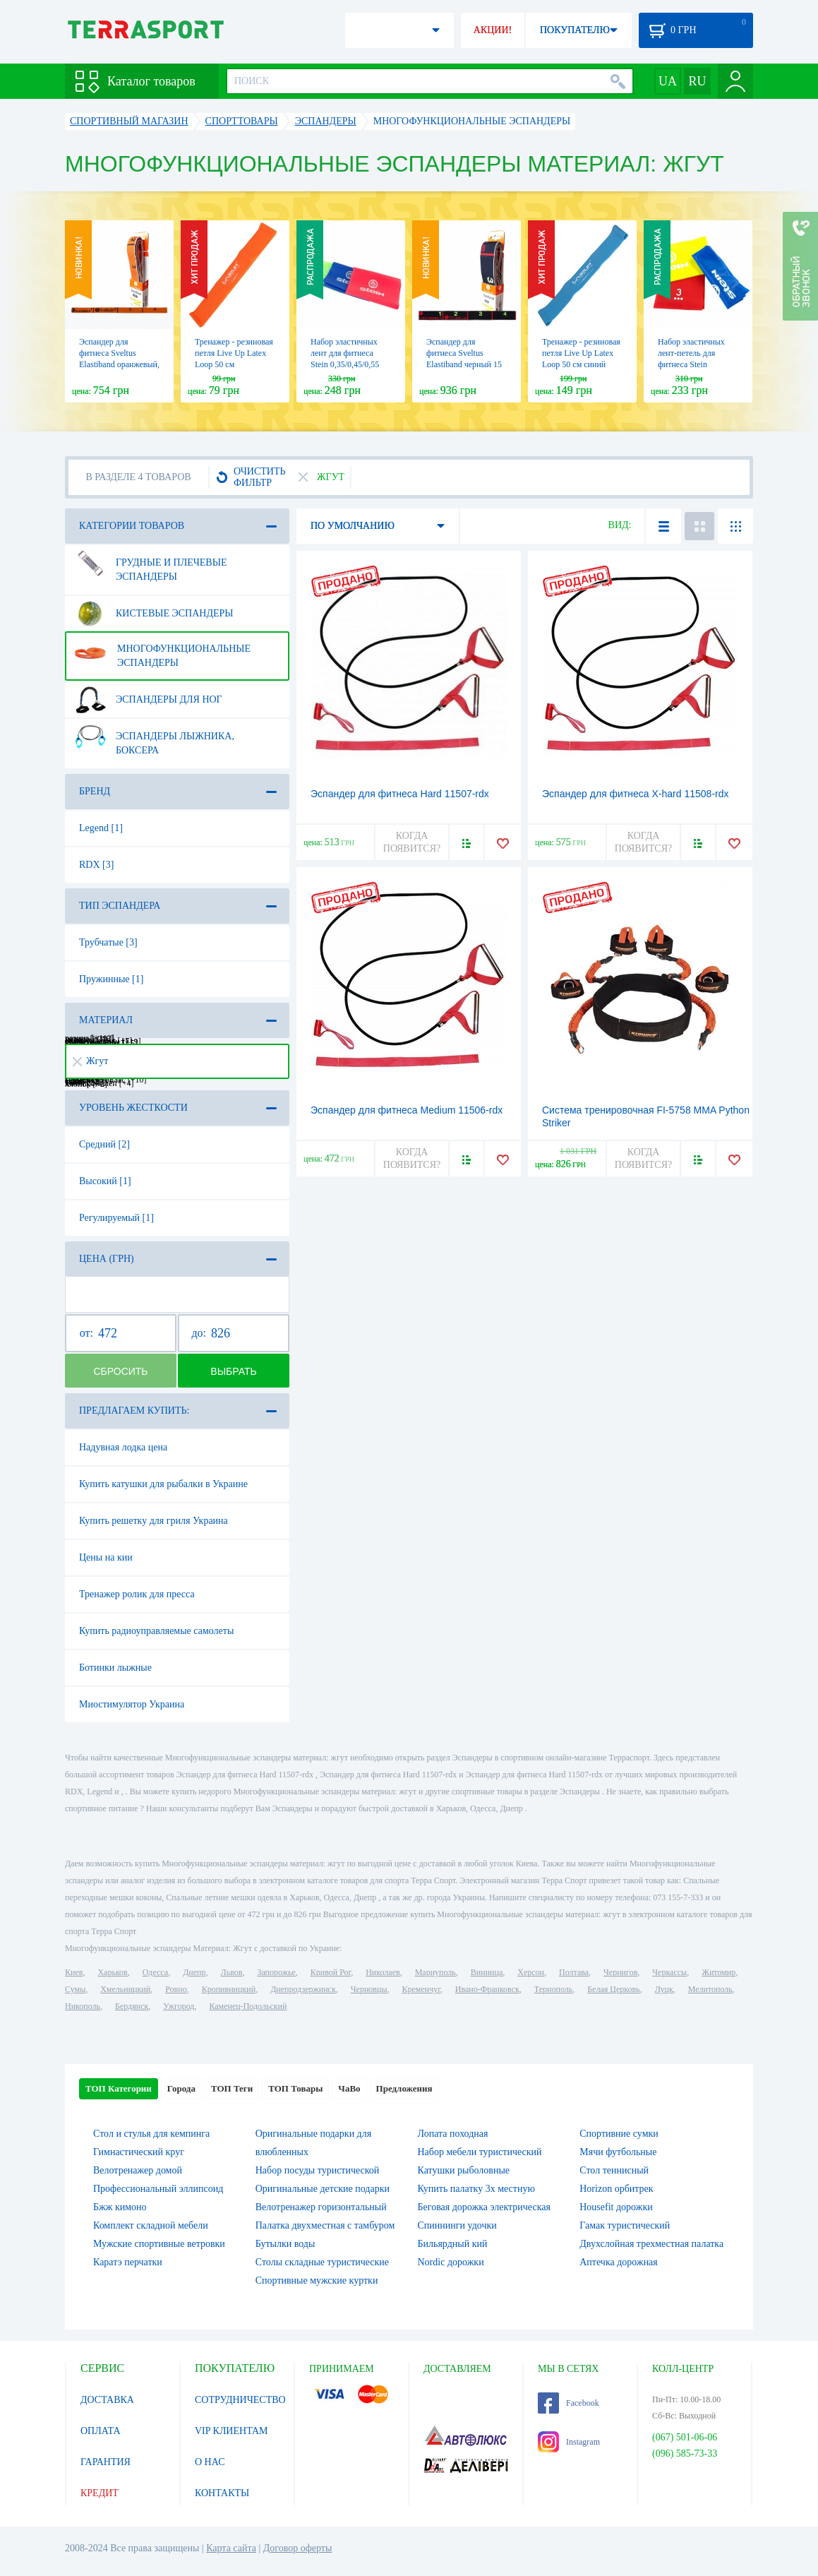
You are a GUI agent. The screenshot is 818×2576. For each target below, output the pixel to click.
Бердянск (131, 2006)
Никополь (82, 2006)
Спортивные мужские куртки (316, 2280)
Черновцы (369, 1989)
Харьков (112, 1972)
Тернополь (553, 1989)
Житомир (718, 1972)
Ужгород (178, 2006)
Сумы (75, 1989)
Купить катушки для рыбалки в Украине (163, 1484)
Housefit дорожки (615, 2207)
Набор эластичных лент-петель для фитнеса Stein (691, 353)
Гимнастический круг (138, 2152)
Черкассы (669, 1972)
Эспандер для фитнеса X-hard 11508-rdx (635, 793)
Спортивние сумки (618, 2133)
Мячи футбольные (617, 2152)
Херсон (530, 1972)
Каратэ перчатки (127, 2262)
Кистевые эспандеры (154, 613)
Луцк (664, 1989)
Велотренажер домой (137, 2170)
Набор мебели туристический (480, 2152)
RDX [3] (96, 864)
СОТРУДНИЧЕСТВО (240, 2400)
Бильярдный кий (453, 2243)
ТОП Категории (118, 2088)
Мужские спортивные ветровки (159, 2243)
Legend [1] (101, 828)
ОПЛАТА (100, 2431)
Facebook (568, 2403)
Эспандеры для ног (148, 700)
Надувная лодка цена (123, 1447)
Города (181, 2088)
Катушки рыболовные (464, 2170)
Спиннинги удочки (457, 2225)
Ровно (175, 1989)
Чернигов (620, 1972)
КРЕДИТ (99, 2493)
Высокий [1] (105, 1181)
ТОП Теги (232, 2088)
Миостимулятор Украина (131, 1704)
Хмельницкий (125, 1989)
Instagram (569, 2441)
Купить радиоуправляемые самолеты (156, 1631)
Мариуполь (435, 1972)
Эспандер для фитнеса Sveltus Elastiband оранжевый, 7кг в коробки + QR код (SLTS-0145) (119, 364)
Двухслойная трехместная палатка (651, 2243)
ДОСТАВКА (107, 2400)
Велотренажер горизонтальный (321, 2207)
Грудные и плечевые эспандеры (150, 564)
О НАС (209, 2462)
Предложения (404, 2088)
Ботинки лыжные (115, 1667)
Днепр (194, 1972)
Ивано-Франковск (487, 1989)
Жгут (90, 1061)
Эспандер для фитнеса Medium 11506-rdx (407, 1110)
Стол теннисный (614, 2170)
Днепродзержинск (303, 1989)
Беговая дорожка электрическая (484, 2207)
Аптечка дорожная (618, 2262)
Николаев (382, 1972)
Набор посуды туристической (317, 2170)
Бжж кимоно (120, 2207)
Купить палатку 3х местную (476, 2188)
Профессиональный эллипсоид (158, 2188)
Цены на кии (106, 1557)
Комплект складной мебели (150, 2225)
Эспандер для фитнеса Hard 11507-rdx (400, 793)
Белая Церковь (613, 1989)
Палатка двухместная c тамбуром (325, 2225)
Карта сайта (231, 2548)
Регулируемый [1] (116, 1217)
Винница (487, 1972)
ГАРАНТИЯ (105, 2462)
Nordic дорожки (451, 2262)
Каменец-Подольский (248, 2006)
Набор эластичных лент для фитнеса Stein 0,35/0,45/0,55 (345, 353)
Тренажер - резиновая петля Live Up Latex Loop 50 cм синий (581, 353)
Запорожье (276, 1972)
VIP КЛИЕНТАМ (231, 2431)
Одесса (155, 1972)
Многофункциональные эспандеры (162, 650)
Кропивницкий (228, 1989)
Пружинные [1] (111, 979)
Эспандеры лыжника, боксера (154, 738)
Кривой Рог (331, 1972)
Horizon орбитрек (616, 2188)
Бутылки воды (285, 2243)
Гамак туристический (624, 2225)
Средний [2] (104, 1144)
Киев (74, 1972)
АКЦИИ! (493, 30)
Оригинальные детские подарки (322, 2188)
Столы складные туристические (322, 2262)
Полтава (574, 1972)
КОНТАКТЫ (222, 2493)
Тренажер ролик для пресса (137, 1594)
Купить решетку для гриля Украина (153, 1520)
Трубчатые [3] (108, 942)
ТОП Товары (295, 2088)
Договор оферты (297, 2548)
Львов (232, 1972)
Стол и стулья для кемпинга (151, 2133)
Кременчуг (421, 1989)
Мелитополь (710, 1989)
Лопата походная (453, 2133)
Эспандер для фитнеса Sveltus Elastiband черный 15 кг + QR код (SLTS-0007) (464, 364)
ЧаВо (349, 2088)
